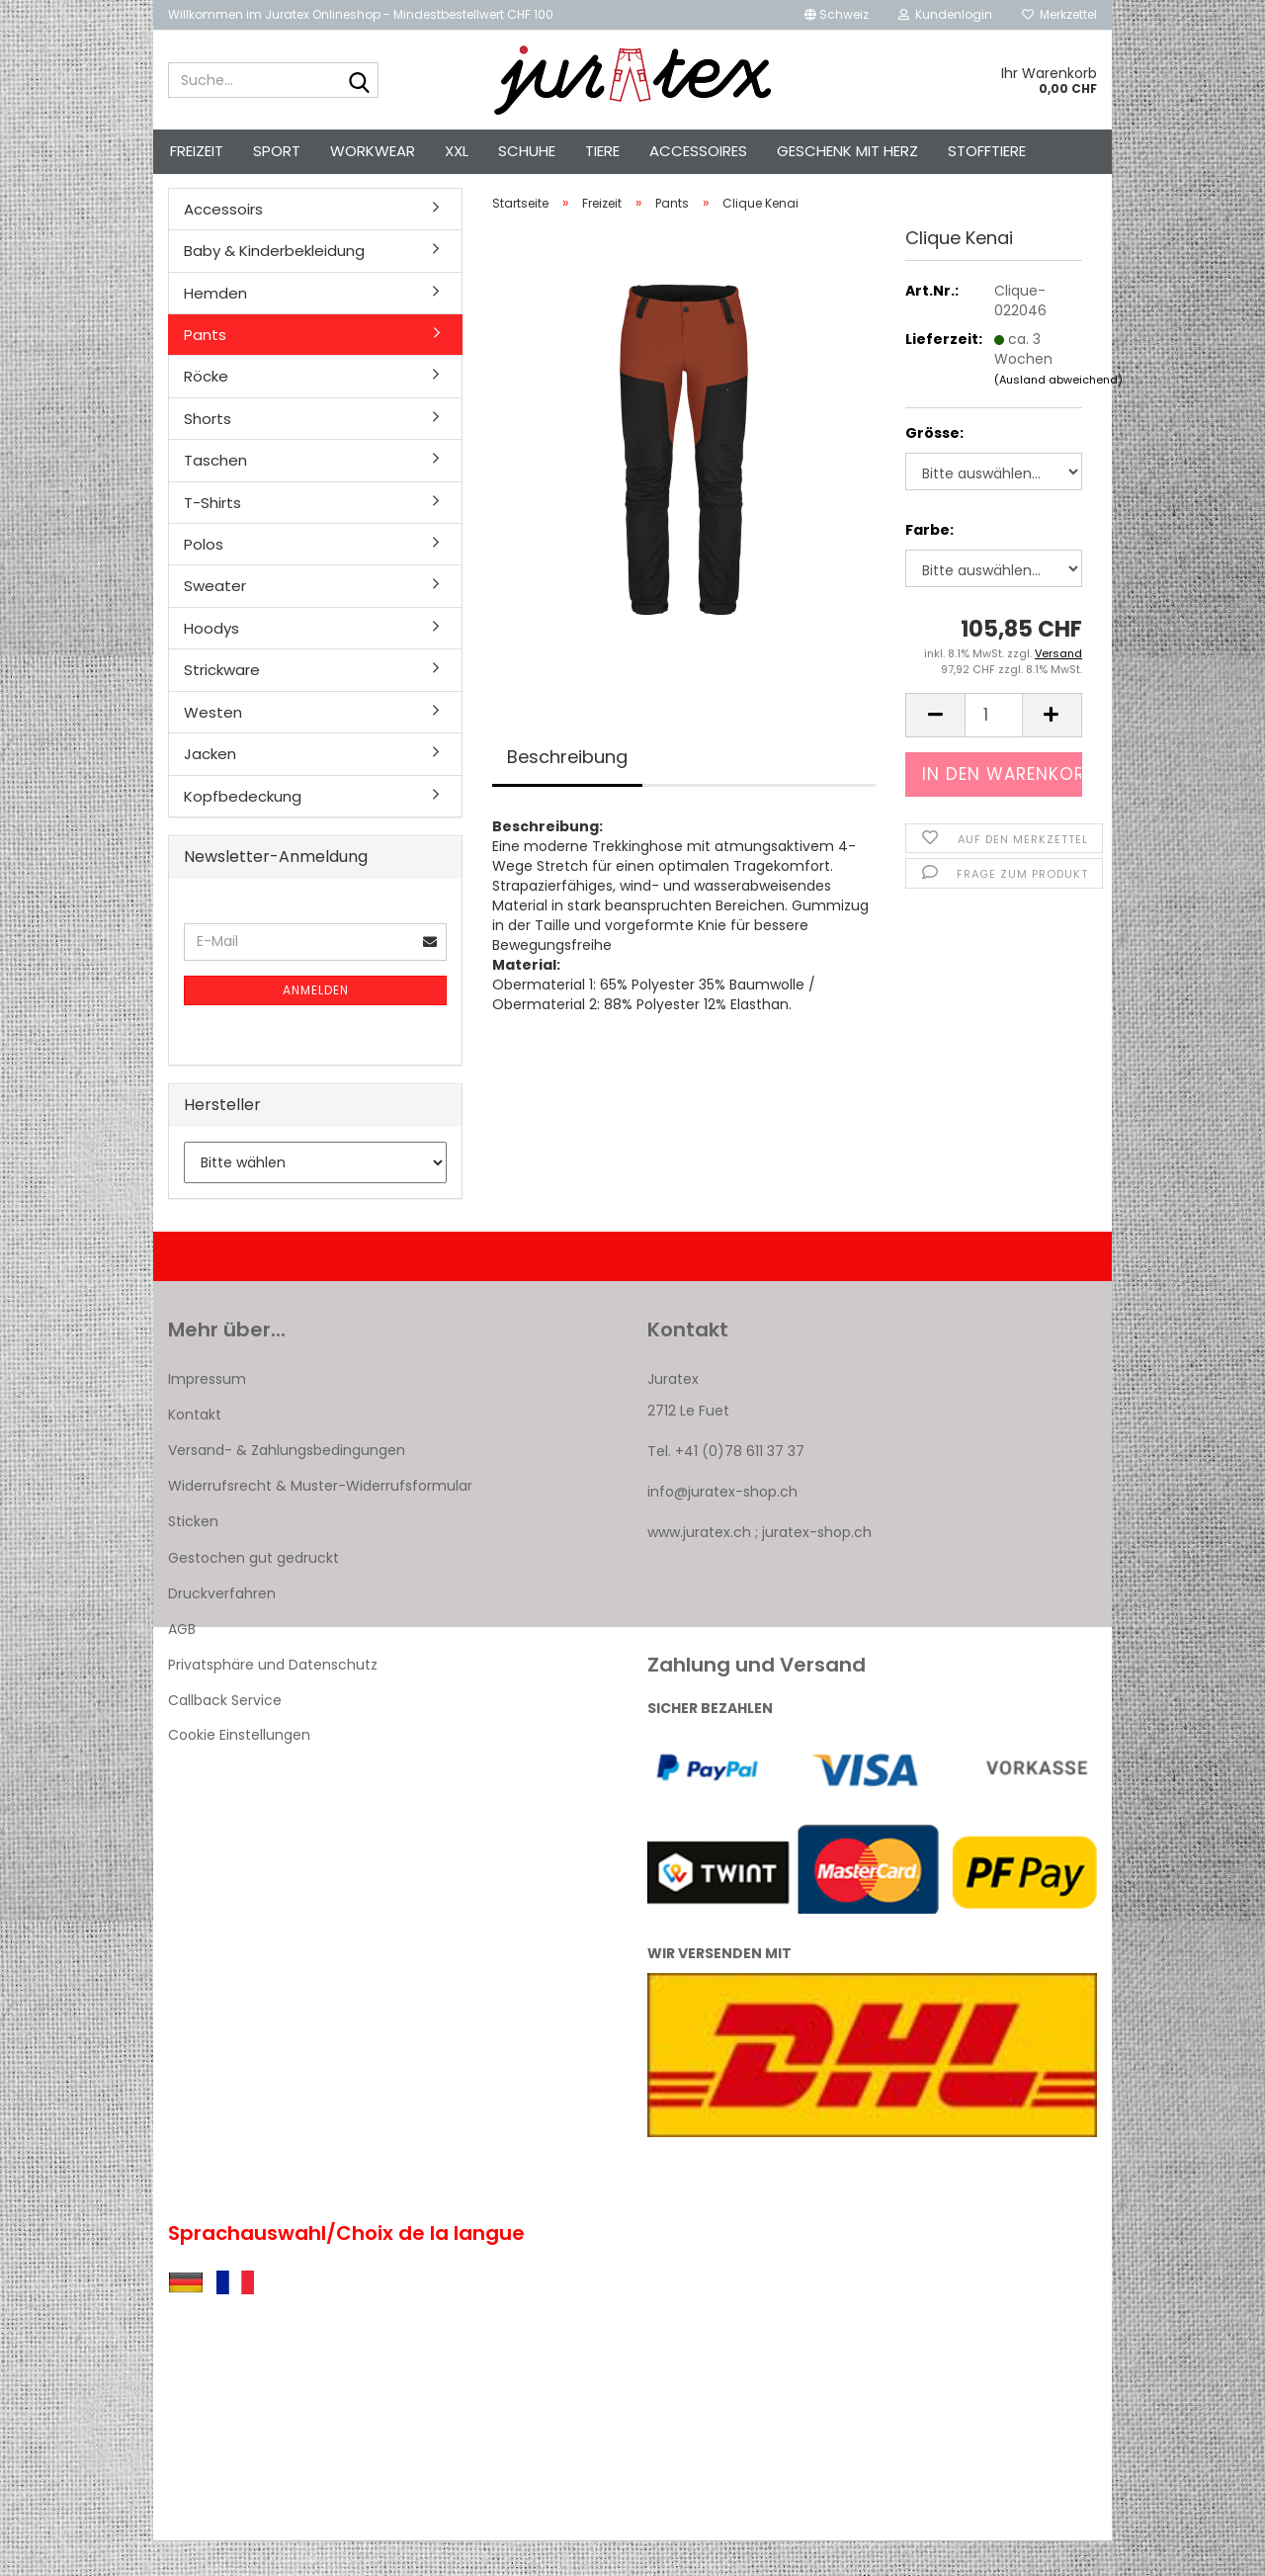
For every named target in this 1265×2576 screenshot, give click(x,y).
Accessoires (698, 150)
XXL (456, 150)
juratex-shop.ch (817, 1568)
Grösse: (934, 468)
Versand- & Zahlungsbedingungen (286, 1485)
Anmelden (316, 1024)
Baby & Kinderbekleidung (274, 285)
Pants (205, 369)
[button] (837, 15)
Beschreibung (567, 791)
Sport (276, 150)
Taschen (215, 495)
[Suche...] (360, 81)
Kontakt (194, 1449)
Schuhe (526, 150)
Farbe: (929, 565)
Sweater (215, 621)
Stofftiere (987, 150)
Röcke (206, 411)
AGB (182, 1664)
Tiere (602, 150)
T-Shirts (212, 537)
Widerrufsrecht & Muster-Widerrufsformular (320, 1521)
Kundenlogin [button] (945, 14)
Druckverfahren (222, 1628)
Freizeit (196, 150)
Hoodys (211, 662)
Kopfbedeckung (242, 830)
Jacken (210, 788)
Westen (213, 746)
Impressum (207, 1413)
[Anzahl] (994, 750)
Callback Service (225, 1736)
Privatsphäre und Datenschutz (273, 1700)
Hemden (215, 327)
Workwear (372, 150)
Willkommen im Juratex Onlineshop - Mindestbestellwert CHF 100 (360, 14)
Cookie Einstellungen (239, 1769)
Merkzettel (1059, 14)
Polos (203, 578)
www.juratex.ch (699, 1568)
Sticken (193, 1557)
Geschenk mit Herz (847, 150)
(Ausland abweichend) (1058, 414)
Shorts (207, 453)
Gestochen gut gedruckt (253, 1592)
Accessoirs (223, 243)
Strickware (222, 705)
